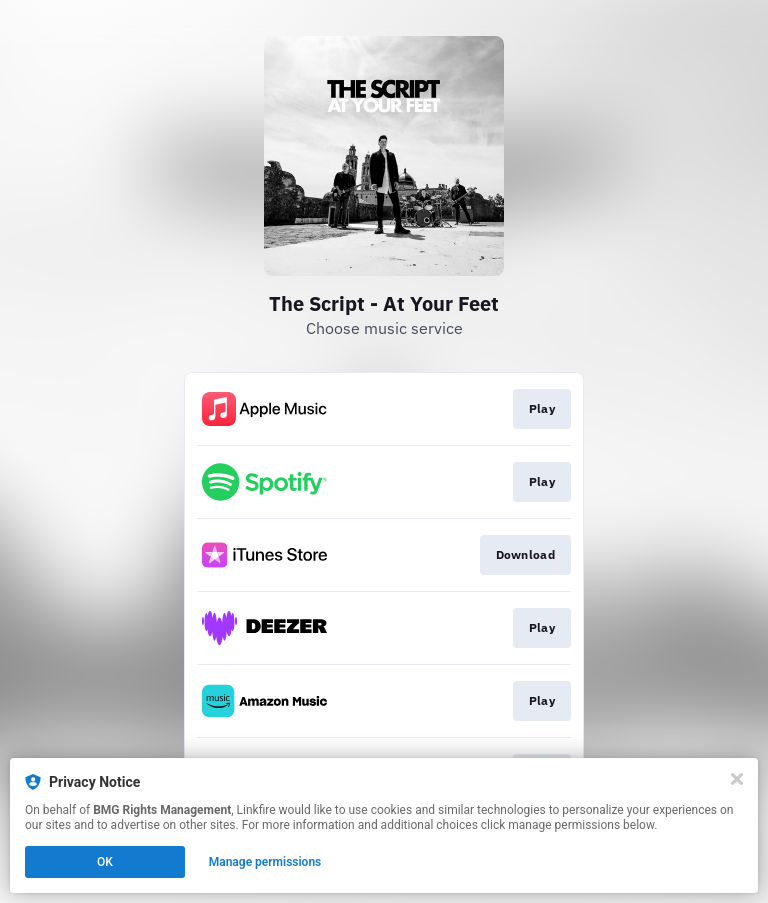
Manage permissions (265, 862)
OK (105, 862)
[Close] (737, 779)
